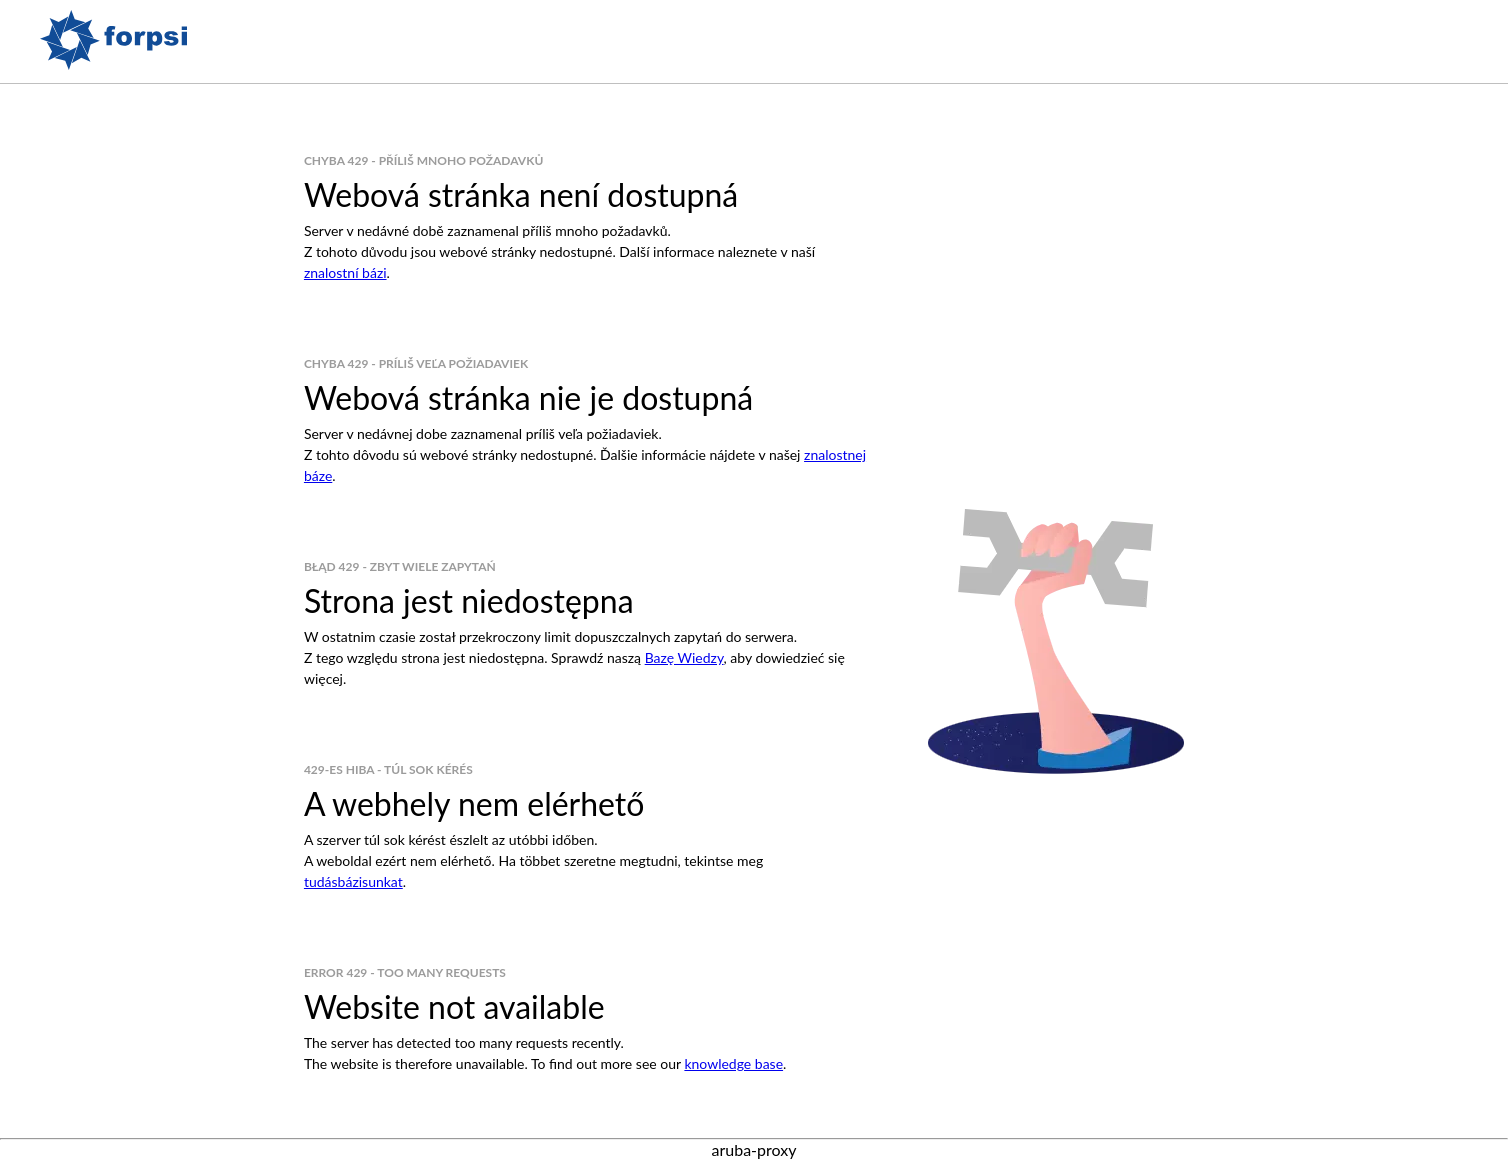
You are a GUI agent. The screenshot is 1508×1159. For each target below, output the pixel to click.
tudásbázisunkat (353, 881)
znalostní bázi (345, 272)
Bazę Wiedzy (684, 657)
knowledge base (733, 1063)
